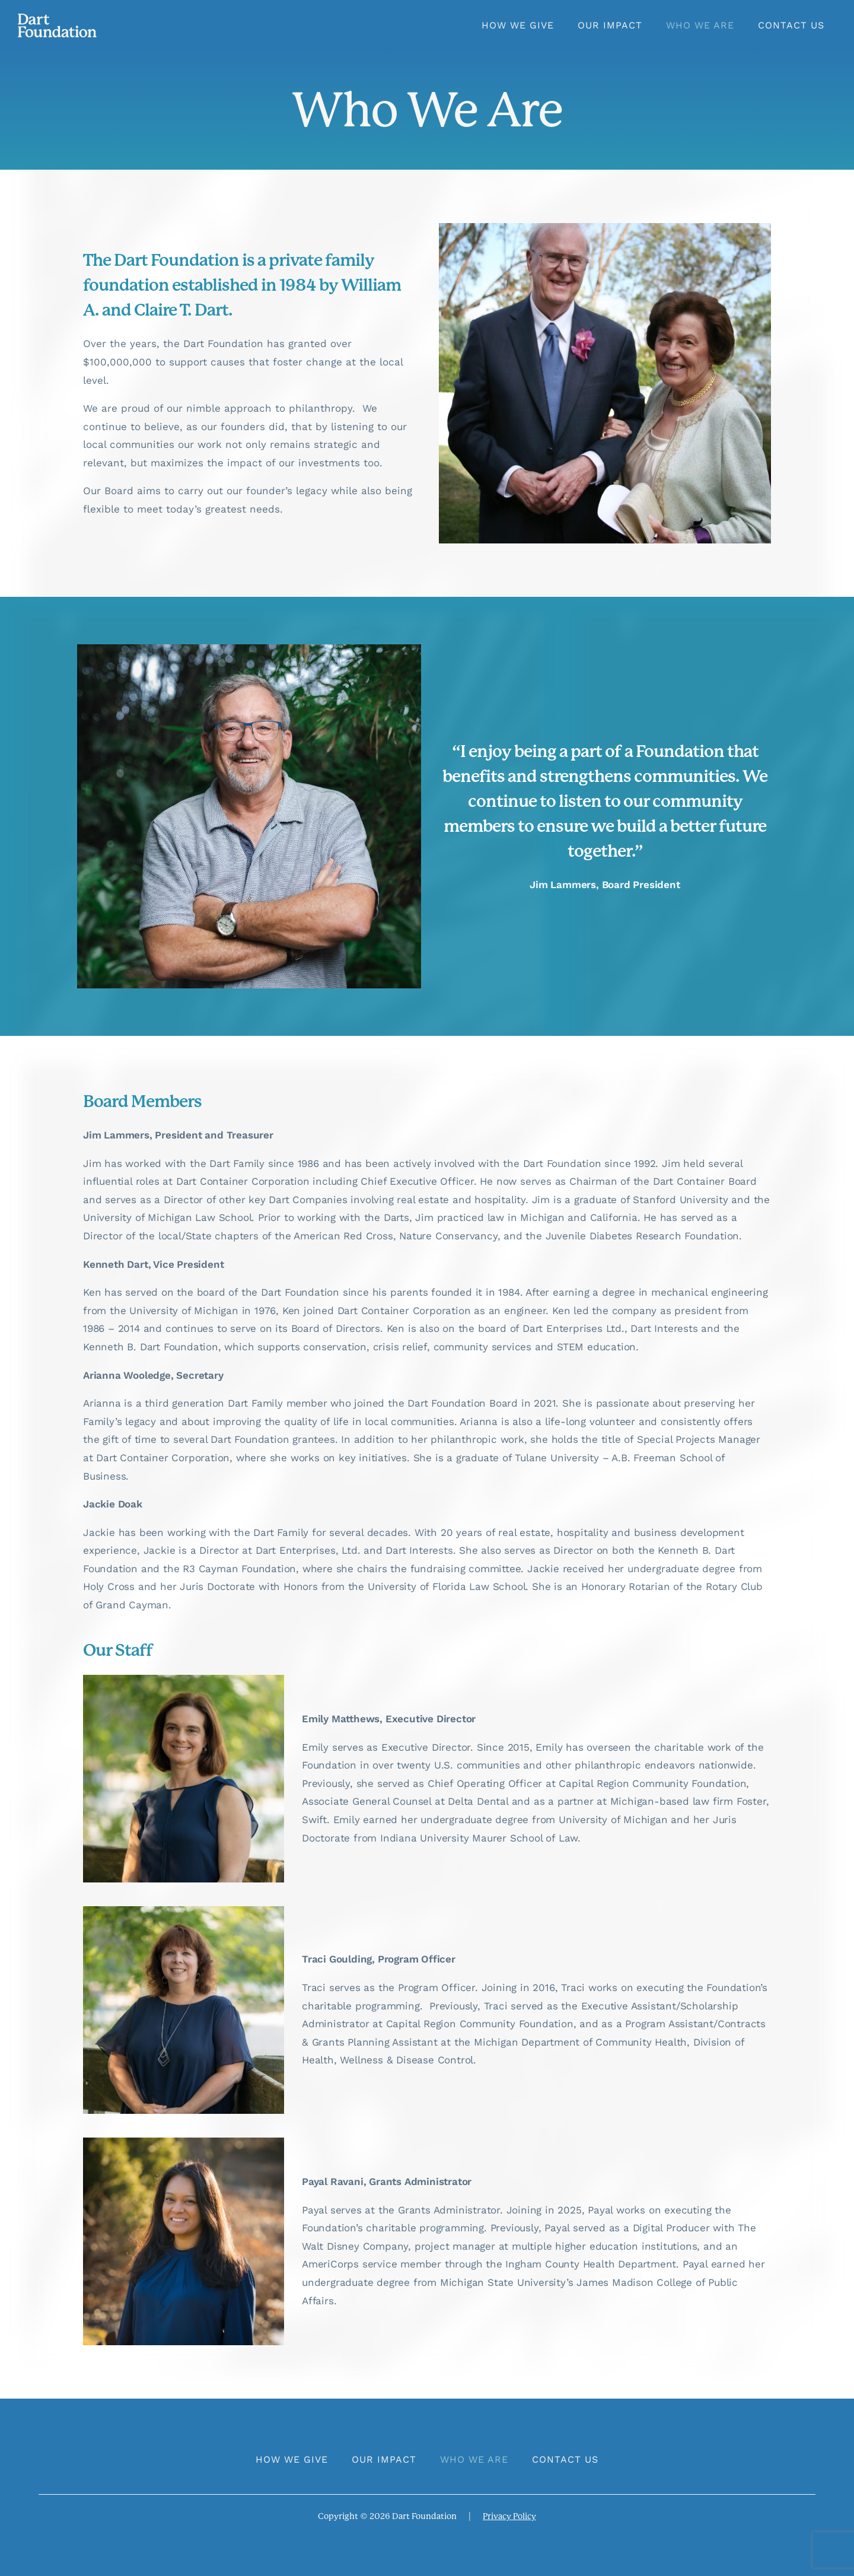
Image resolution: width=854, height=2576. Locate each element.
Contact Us (791, 25)
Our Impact (610, 25)
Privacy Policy (509, 2516)
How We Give (518, 25)
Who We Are (700, 25)
